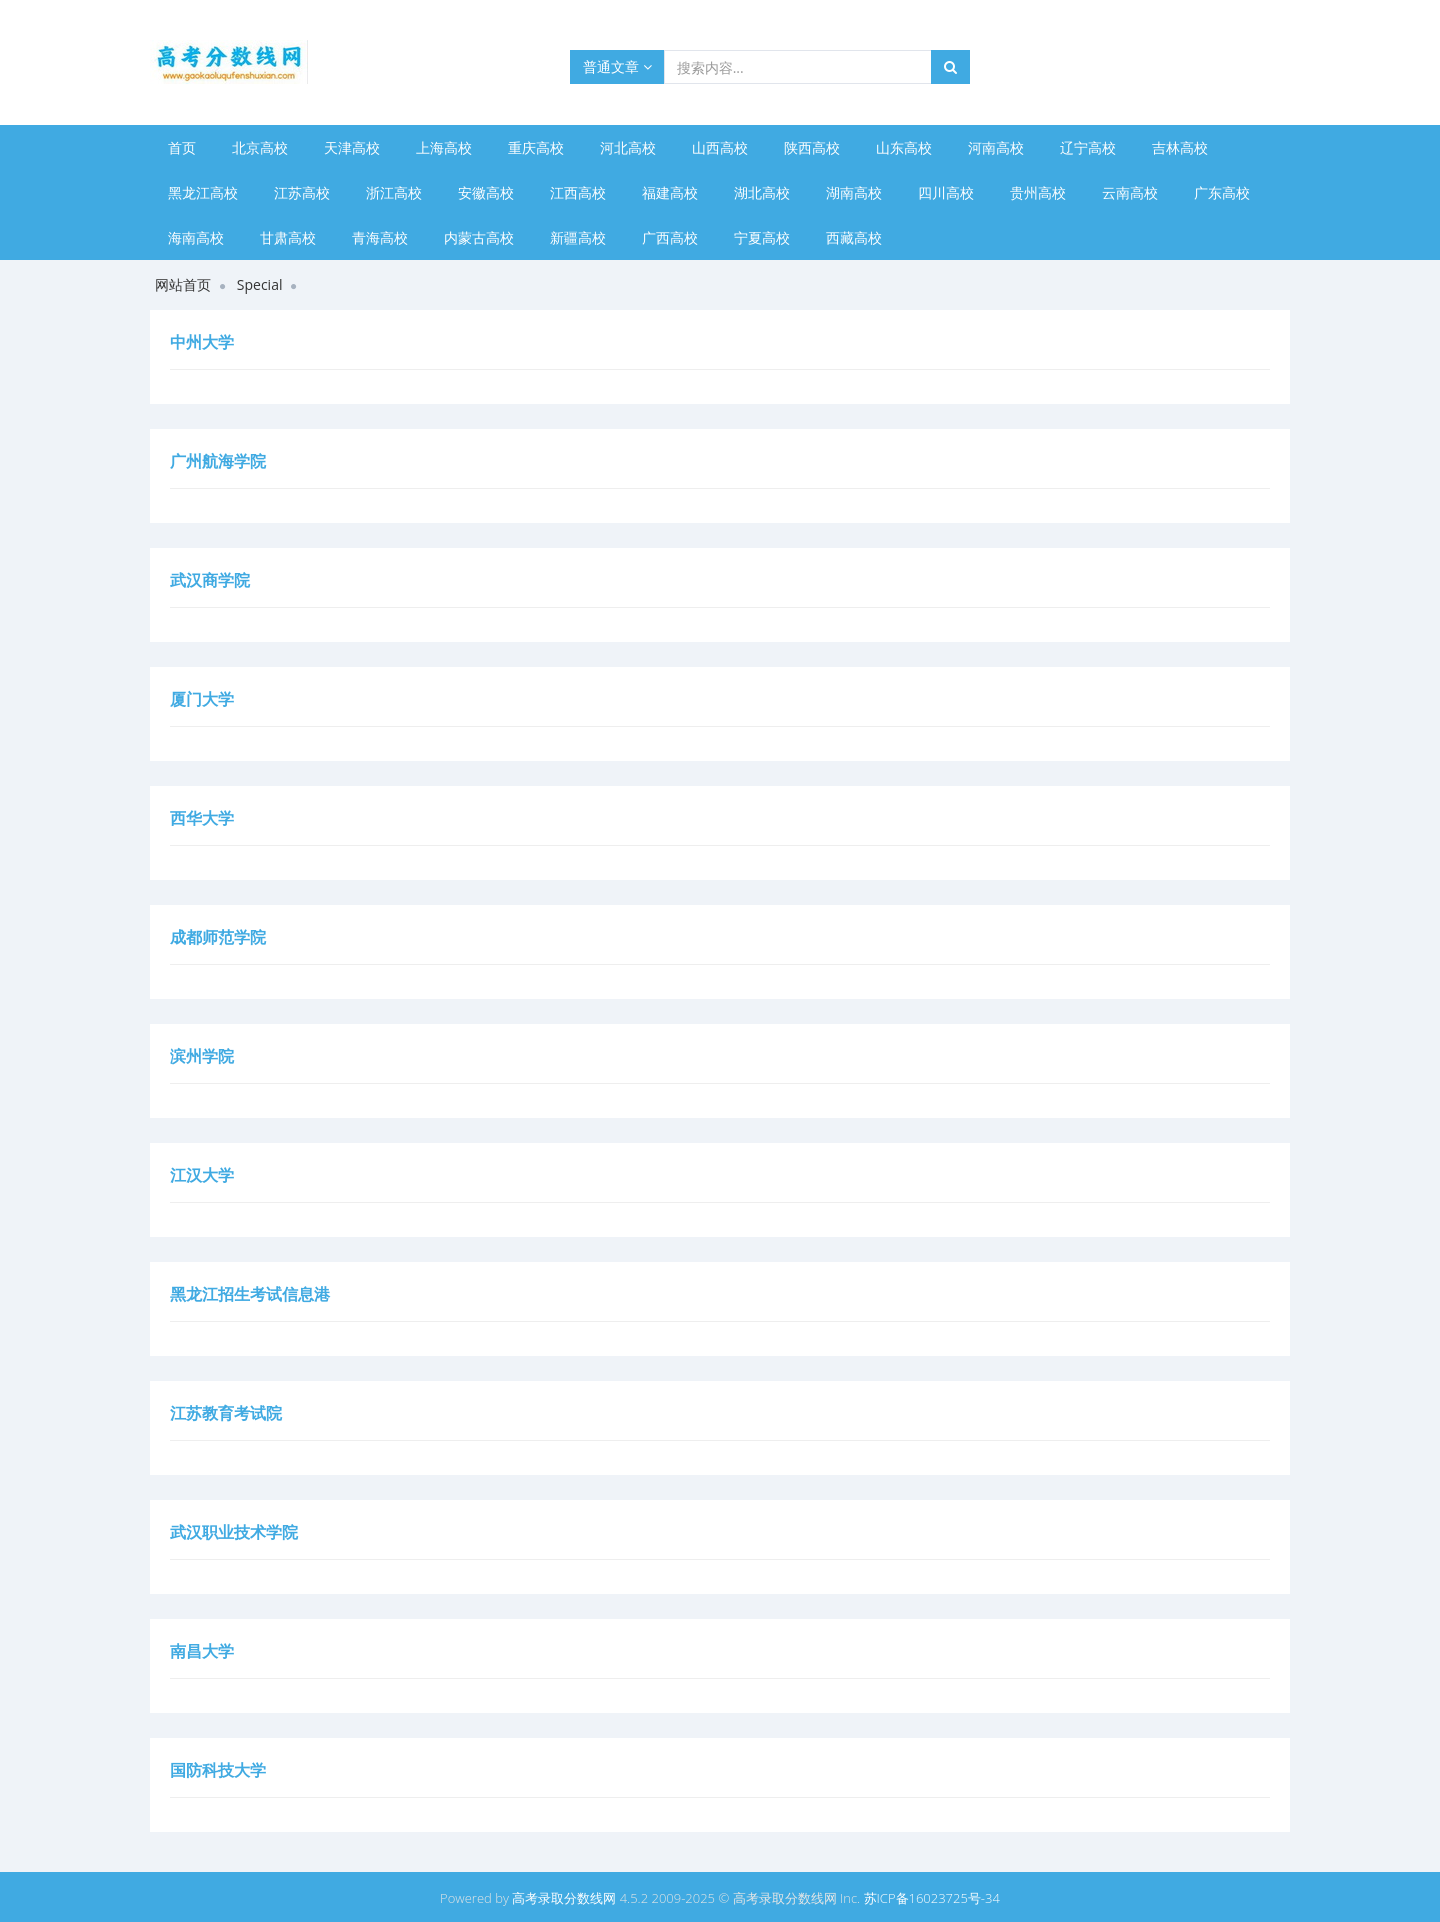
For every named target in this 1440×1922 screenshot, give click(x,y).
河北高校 (628, 147)
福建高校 (670, 192)
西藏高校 (854, 237)
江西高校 (578, 192)
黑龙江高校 (203, 192)
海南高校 (196, 237)
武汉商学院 (210, 580)
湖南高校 (854, 192)
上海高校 (444, 147)
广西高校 (670, 237)
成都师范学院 (218, 937)
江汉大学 (202, 1175)
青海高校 (380, 237)
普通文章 (617, 66)
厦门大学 (202, 699)
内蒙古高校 (479, 237)
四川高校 (946, 192)
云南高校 (1130, 192)
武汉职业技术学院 (234, 1532)
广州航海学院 (218, 461)
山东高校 (904, 147)
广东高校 (1222, 192)
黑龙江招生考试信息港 (250, 1294)
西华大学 (202, 818)
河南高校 (996, 147)
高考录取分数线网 (564, 1898)
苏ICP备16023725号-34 (932, 1898)
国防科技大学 (218, 1770)
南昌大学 (202, 1651)
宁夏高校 (762, 237)
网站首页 (183, 284)
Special (260, 284)
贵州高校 (1038, 192)
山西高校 (720, 147)
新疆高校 (578, 237)
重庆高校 (536, 147)
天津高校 (352, 147)
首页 (182, 147)
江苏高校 (302, 192)
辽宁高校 (1088, 147)
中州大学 (202, 342)
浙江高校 (394, 192)
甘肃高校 (288, 237)
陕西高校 (812, 147)
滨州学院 (202, 1056)
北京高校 (260, 147)
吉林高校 (1180, 147)
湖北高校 (762, 192)
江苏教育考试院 (226, 1413)
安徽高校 (486, 192)
